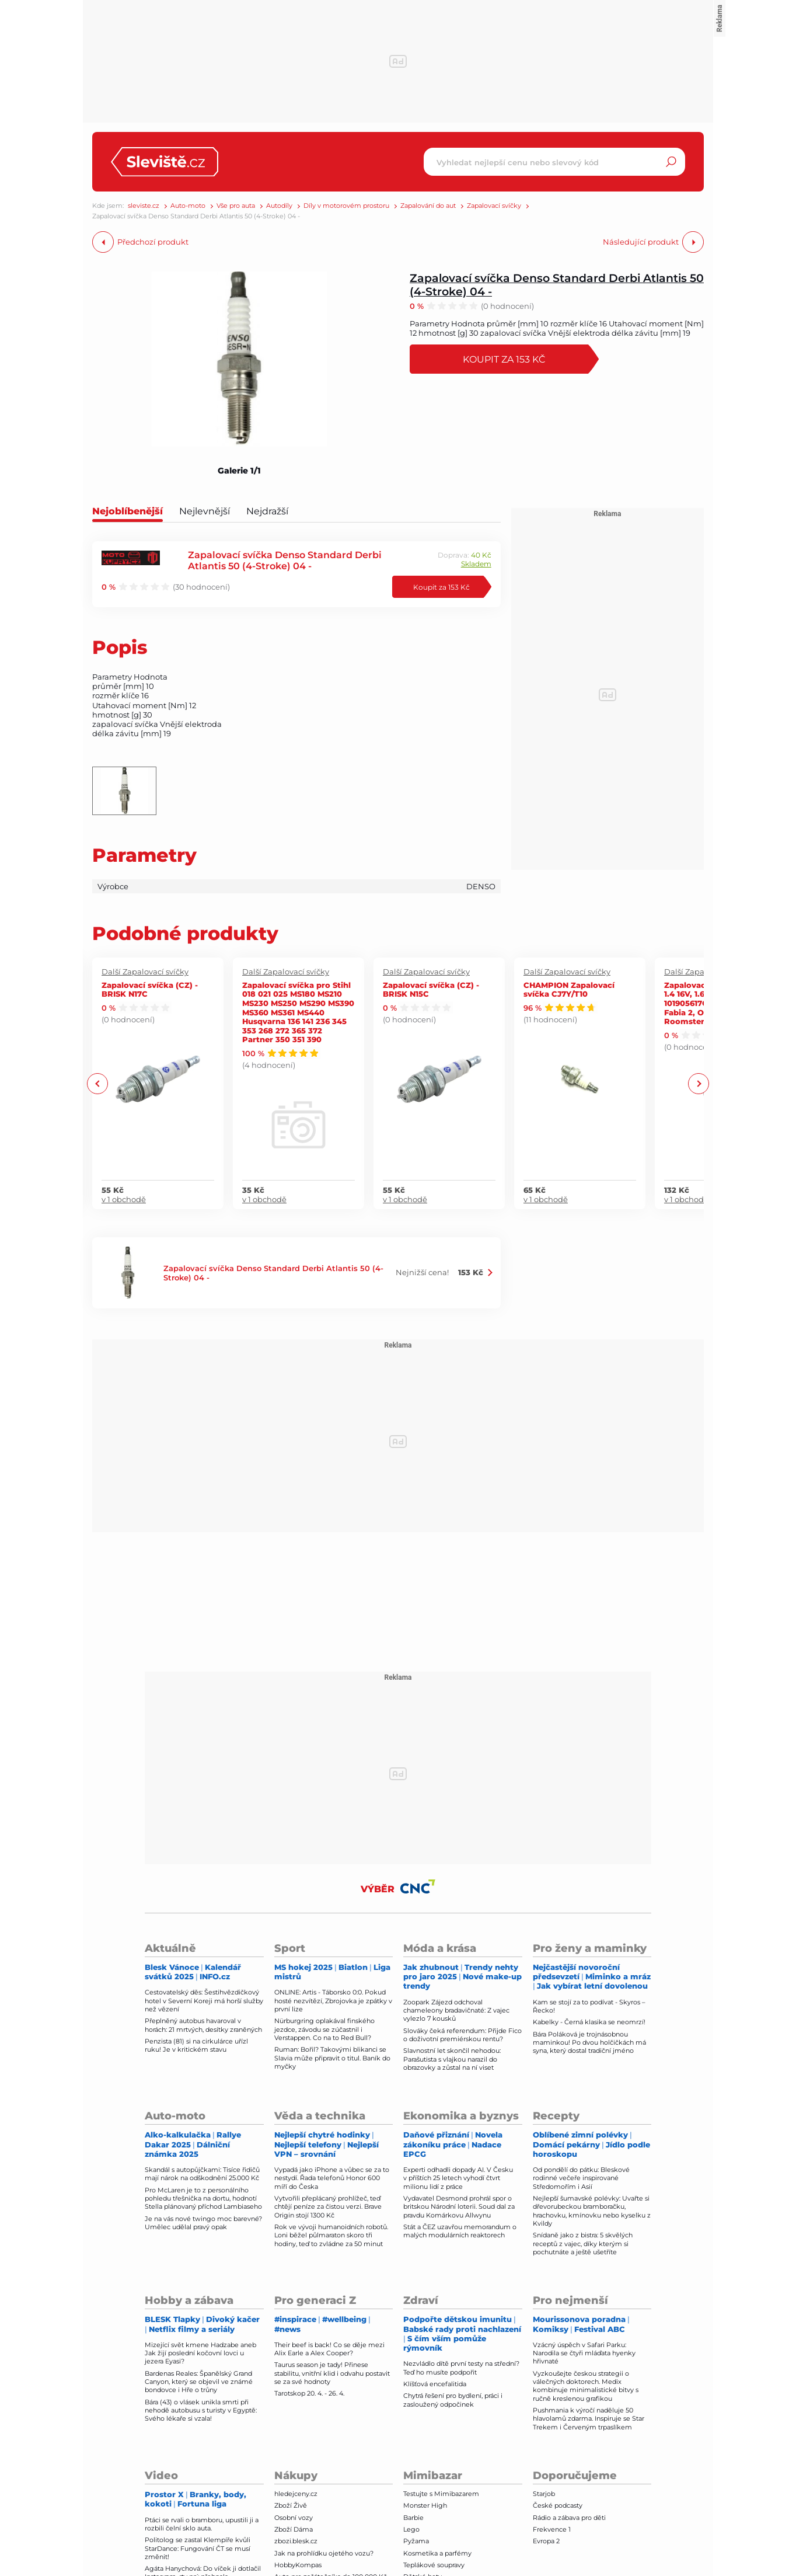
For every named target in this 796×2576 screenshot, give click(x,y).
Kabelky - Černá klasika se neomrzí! (589, 2022)
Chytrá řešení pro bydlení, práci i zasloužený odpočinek (452, 2399)
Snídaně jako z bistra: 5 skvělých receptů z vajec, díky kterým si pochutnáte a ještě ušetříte (583, 2243)
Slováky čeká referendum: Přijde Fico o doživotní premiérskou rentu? (462, 2035)
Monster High (425, 2505)
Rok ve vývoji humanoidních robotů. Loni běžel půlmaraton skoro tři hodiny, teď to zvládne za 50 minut (331, 2235)
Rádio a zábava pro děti (569, 2518)
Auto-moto (187, 206)
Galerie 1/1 (239, 470)
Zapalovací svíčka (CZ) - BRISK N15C (431, 989)
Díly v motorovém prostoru (346, 206)
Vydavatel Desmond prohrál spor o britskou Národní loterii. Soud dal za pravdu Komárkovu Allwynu (459, 2206)
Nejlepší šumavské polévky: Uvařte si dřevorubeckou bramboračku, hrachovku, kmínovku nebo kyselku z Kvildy (592, 2210)
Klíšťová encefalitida (434, 2384)
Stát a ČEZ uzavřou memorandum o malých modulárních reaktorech (459, 2231)
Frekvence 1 (552, 2529)
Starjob (544, 2494)
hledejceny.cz (295, 2494)
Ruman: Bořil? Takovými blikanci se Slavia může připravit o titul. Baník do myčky (332, 2057)
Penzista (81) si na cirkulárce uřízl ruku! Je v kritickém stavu (196, 2045)
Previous (98, 1083)
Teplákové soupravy (434, 2565)
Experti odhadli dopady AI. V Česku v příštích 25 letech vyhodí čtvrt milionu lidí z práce (458, 2178)
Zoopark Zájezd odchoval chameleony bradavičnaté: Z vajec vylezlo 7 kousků (456, 2010)
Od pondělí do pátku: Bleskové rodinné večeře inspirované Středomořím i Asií (581, 2178)
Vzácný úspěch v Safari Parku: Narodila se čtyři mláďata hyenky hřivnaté (584, 2353)
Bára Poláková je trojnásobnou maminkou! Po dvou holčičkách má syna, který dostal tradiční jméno (589, 2042)
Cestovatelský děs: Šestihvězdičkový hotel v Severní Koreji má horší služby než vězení (204, 2000)
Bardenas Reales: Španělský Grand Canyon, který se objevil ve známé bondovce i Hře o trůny (199, 2381)
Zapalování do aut (428, 206)
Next (698, 1083)
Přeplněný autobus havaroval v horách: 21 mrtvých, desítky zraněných (203, 2025)
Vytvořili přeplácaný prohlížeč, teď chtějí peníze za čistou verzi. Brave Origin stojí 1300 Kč (328, 2206)
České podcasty (557, 2505)
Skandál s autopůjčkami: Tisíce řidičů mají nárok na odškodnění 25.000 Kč (202, 2174)
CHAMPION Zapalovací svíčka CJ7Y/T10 (569, 989)
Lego (411, 2529)
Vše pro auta (236, 206)
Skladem (476, 563)
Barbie (413, 2518)
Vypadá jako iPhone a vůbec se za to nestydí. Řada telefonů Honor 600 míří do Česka (331, 2178)
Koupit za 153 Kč (504, 359)
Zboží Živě (290, 2505)
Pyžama (416, 2541)
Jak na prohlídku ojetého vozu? (323, 2553)
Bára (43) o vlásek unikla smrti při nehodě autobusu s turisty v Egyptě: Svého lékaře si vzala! (201, 2410)
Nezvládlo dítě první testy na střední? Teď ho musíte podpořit (461, 2367)
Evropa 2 (546, 2541)
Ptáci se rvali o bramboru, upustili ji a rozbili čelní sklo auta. (202, 2524)
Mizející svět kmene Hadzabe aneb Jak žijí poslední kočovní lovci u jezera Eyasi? (200, 2353)
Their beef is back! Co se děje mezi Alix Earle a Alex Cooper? (329, 2349)
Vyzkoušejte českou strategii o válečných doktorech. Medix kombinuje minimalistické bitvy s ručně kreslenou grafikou (585, 2386)
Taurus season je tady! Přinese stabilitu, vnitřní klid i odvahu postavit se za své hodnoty (332, 2373)
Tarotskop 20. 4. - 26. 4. (309, 2393)
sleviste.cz (143, 206)
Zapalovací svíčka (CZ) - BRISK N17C (150, 989)
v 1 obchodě (124, 1199)
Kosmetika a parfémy (437, 2553)
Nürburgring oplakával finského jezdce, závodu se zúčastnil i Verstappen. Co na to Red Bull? (324, 2029)
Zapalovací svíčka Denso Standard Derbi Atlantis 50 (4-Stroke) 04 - (557, 284)
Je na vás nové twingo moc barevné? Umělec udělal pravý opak (203, 2223)
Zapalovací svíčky (494, 206)
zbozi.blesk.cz (295, 2541)
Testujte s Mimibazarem (441, 2494)
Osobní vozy (293, 2518)
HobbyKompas (298, 2565)
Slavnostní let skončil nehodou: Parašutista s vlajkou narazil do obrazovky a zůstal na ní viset (452, 2059)
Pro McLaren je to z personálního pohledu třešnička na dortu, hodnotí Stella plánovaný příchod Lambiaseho (203, 2198)
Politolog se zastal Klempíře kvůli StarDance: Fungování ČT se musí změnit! (197, 2548)
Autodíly (279, 206)
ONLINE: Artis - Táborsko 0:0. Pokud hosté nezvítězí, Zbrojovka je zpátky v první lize (333, 2000)
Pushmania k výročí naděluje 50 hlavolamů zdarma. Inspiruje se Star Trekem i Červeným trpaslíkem (588, 2418)
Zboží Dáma (293, 2529)
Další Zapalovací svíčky (145, 971)
